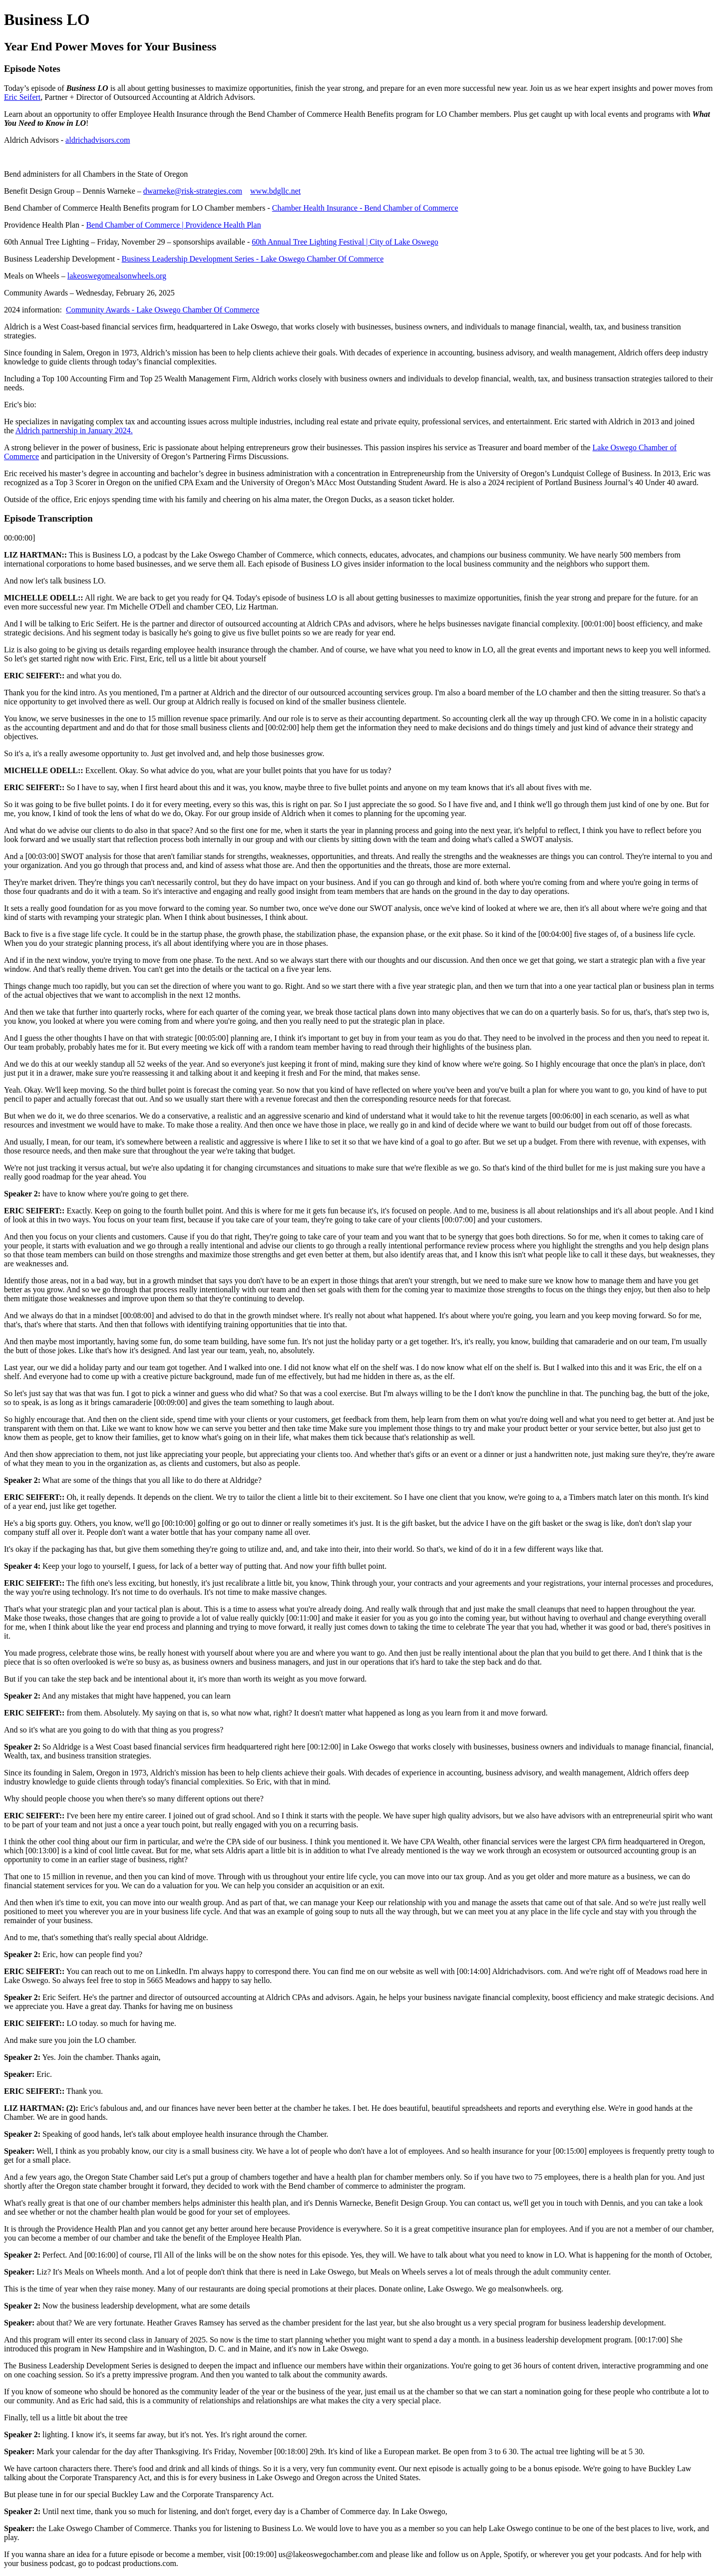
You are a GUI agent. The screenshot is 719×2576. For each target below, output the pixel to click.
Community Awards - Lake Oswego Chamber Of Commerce (162, 309)
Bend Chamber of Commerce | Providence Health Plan (173, 225)
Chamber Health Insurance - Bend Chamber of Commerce (365, 208)
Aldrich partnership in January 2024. (74, 430)
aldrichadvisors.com (97, 140)
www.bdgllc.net (275, 191)
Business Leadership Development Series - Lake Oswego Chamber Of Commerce (253, 259)
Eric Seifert (22, 97)
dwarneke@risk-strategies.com (192, 191)
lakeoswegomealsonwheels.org (116, 276)
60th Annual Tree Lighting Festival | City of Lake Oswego (345, 242)
